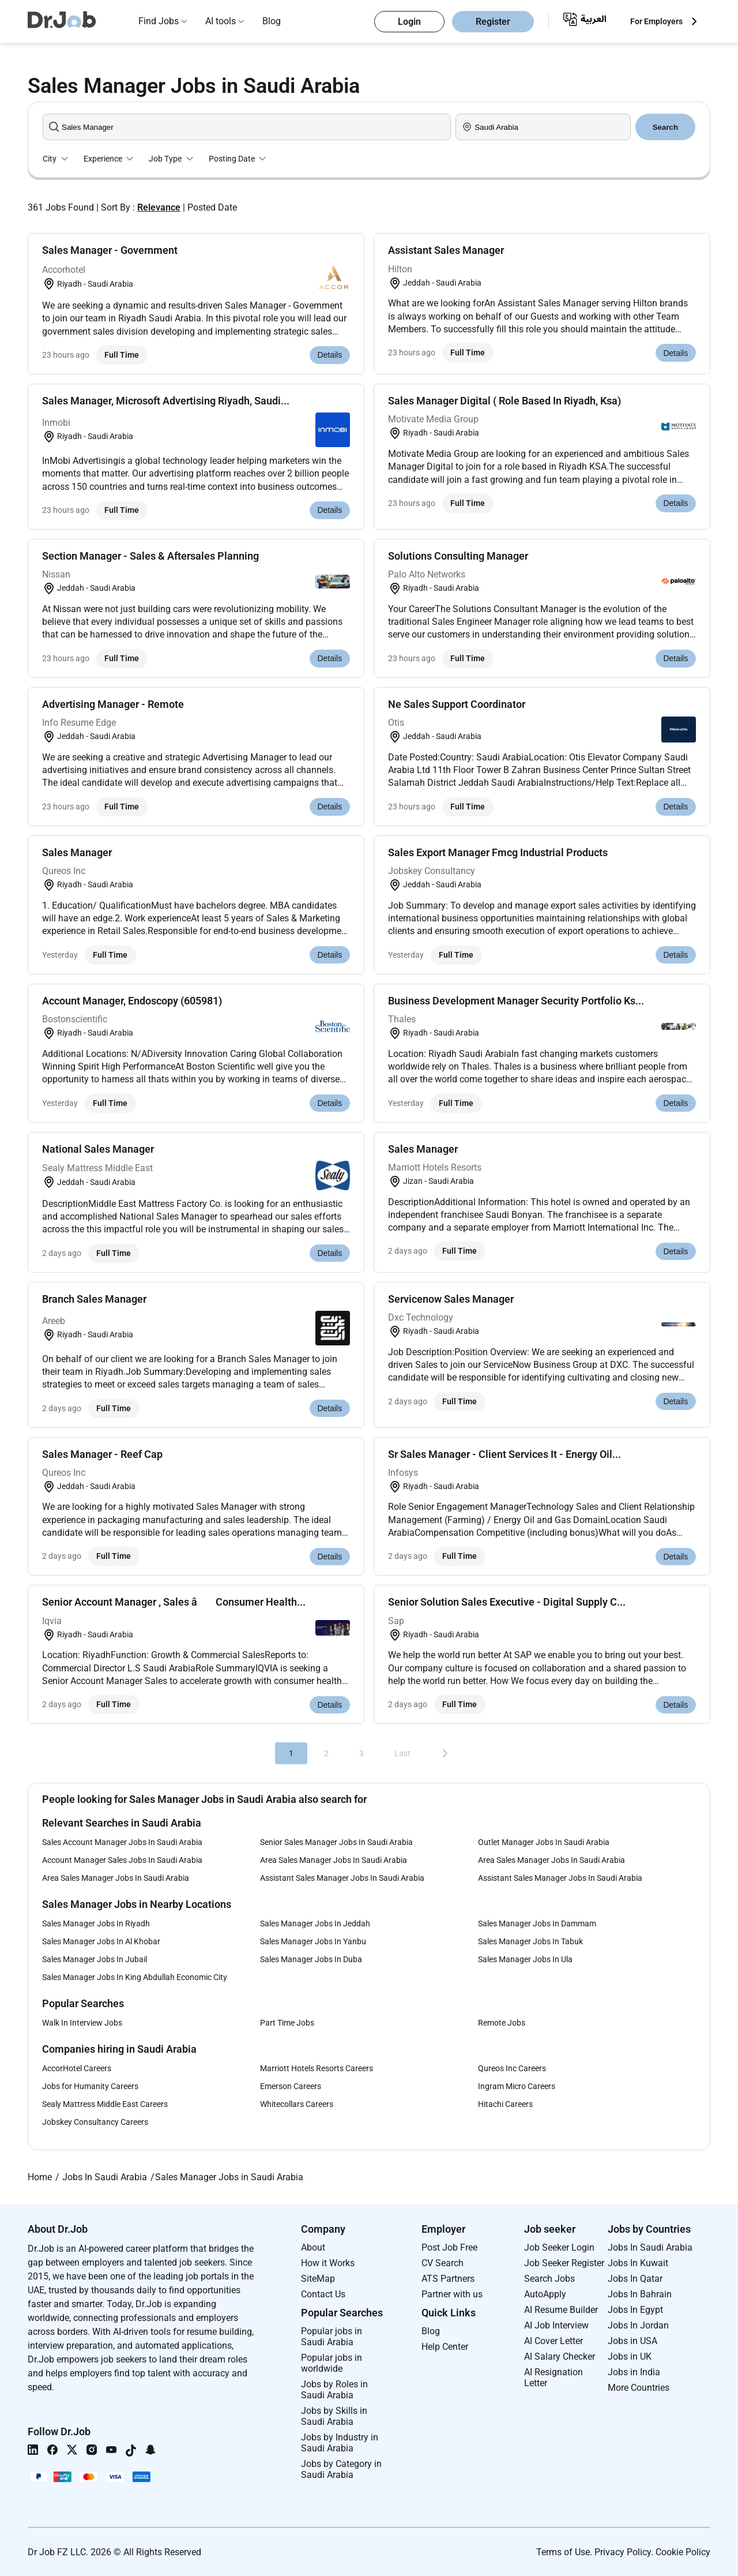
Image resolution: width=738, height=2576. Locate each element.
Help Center (444, 2346)
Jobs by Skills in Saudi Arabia (334, 2416)
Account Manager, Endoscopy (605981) (132, 1001)
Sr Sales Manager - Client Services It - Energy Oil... (504, 1454)
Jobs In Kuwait (638, 2263)
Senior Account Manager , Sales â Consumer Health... (174, 1602)
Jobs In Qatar (635, 2278)
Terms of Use (563, 2552)
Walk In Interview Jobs (82, 2022)
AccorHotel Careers (76, 2068)
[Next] (445, 1753)
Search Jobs (549, 2278)
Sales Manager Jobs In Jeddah (315, 1923)
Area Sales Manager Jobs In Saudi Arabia (333, 1860)
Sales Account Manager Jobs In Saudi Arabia (122, 1842)
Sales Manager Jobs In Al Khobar (101, 1941)
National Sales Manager (98, 1149)
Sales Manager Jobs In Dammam (537, 1923)
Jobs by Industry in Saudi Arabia (339, 2443)
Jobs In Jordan (638, 2325)
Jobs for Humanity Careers (90, 2086)
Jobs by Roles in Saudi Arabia (334, 2390)
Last (402, 1753)
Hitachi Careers (505, 2104)
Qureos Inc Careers (512, 2068)
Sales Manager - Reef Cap (102, 1454)
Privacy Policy (622, 2552)
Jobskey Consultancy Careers (95, 2122)
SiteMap (318, 2278)
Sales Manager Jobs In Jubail (94, 1959)
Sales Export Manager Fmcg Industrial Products (498, 852)
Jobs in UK (630, 2356)
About (313, 2247)
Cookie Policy (683, 2552)
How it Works (328, 2263)
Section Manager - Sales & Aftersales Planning (150, 556)
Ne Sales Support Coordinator (456, 704)
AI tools (220, 21)
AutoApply (545, 2294)
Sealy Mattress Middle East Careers (105, 2104)
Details (329, 354)
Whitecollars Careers (296, 2104)
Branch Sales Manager (94, 1299)
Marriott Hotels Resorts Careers (316, 2068)
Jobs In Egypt (635, 2309)
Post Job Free (449, 2247)
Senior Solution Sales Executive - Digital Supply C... (507, 1602)
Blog (271, 21)
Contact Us (323, 2294)
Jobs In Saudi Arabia (650, 2247)
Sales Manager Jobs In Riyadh (96, 1923)
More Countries (638, 2387)
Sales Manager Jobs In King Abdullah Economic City (134, 1977)
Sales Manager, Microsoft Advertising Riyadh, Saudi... (165, 401)
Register (493, 21)
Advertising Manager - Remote (113, 704)
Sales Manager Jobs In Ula (525, 1959)
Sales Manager (77, 852)
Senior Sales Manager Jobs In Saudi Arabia (336, 1842)
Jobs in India (634, 2372)
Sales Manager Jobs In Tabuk (530, 1941)
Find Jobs (158, 21)
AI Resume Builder (561, 2309)
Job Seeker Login (559, 2247)
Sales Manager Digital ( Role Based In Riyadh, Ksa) (504, 401)
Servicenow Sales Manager (451, 1299)
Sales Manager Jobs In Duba (311, 1959)
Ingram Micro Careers (516, 2086)
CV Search (442, 2263)
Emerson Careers (290, 2086)
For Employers (656, 21)
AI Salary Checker (559, 2356)
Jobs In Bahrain (640, 2294)
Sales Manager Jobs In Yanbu (313, 1941)
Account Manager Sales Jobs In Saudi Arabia (122, 1860)
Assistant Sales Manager (446, 250)
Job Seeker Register (564, 2263)
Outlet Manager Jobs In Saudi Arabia (543, 1842)
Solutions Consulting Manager (458, 556)
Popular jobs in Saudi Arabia (331, 2337)
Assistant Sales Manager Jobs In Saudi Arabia (342, 1878)
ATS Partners (448, 2278)
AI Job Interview (556, 2325)
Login (409, 21)
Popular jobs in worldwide (331, 2363)
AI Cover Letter (553, 2340)
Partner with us (452, 2294)
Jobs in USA (632, 2340)
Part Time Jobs (287, 2022)
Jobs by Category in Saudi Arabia (341, 2469)
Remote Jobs (501, 2022)
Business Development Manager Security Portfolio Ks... (516, 1001)
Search (665, 127)
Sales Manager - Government (110, 250)
